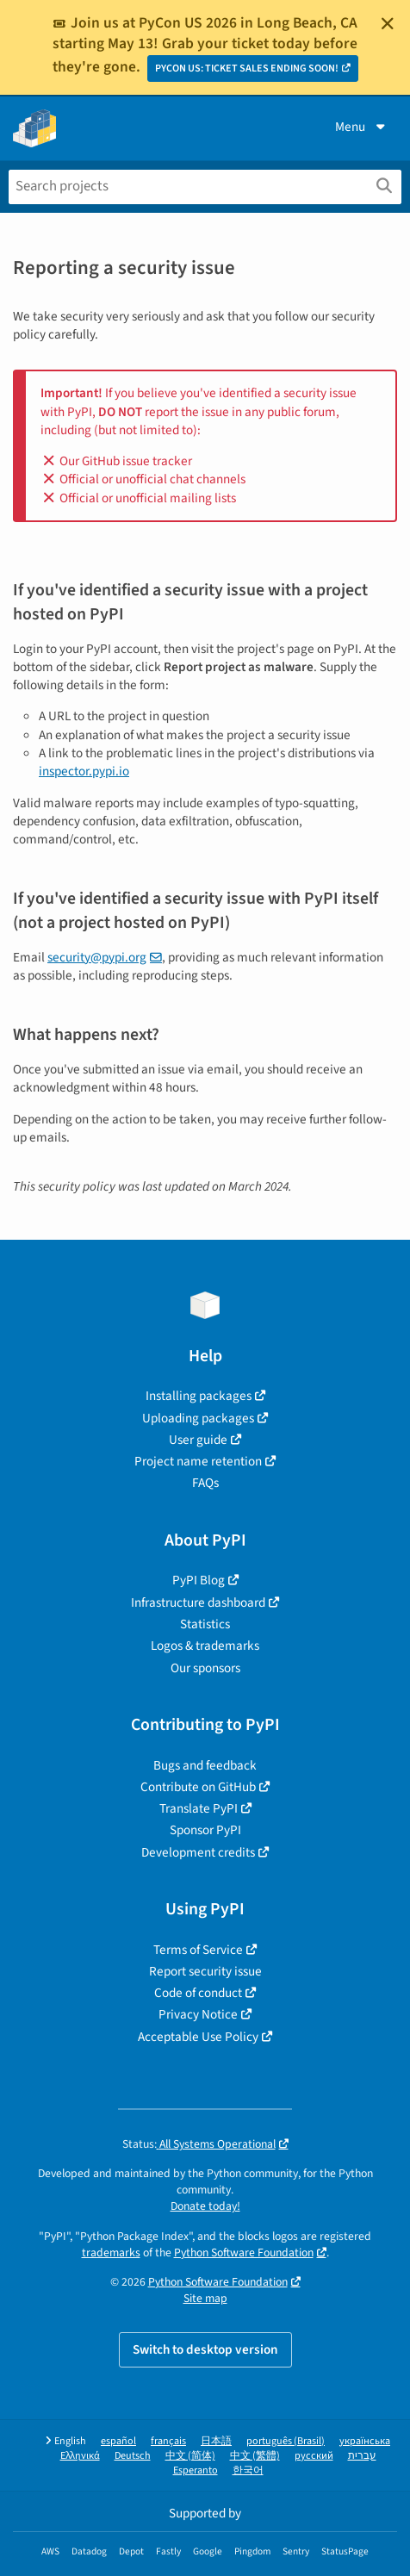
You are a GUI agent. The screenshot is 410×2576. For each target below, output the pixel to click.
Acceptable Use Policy (198, 2036)
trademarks (111, 2252)
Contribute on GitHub (198, 1786)
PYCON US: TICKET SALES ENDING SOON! (247, 68)
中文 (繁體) (255, 2455)
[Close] (387, 23)
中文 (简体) (190, 2455)
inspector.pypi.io (84, 771)
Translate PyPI (198, 1808)
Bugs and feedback (205, 1765)
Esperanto (195, 2470)
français (168, 2441)
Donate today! (205, 2206)
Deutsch (133, 2455)
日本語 (216, 2441)
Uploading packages (198, 1418)
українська (364, 2441)
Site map (205, 2298)
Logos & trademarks (205, 1645)
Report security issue (205, 1971)
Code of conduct (198, 1992)
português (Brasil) (285, 2441)
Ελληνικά (80, 2455)
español (118, 2441)
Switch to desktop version (205, 2349)
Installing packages (199, 1395)
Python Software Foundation (244, 2252)
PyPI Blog (198, 1580)
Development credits (198, 1852)
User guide (198, 1439)
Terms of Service (198, 1949)
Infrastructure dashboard (198, 1602)
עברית (362, 2455)
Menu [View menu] (361, 126)
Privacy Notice (198, 2014)
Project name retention (198, 1461)
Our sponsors (205, 1667)
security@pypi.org (96, 957)
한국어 (248, 2470)
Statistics (205, 1624)
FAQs (205, 1482)
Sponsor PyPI (205, 1829)
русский (314, 2455)
